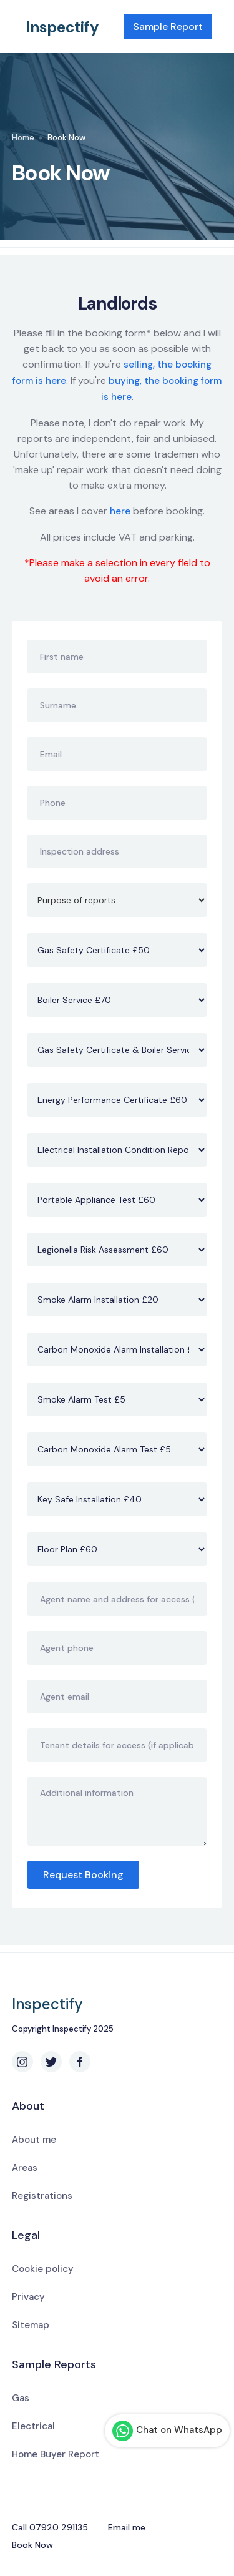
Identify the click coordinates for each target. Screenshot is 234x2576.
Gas (20, 2398)
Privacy (28, 2297)
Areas (24, 2168)
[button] (217, 27)
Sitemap (30, 2325)
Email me (126, 2527)
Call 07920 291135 (50, 2527)
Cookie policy (43, 2269)
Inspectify (62, 27)
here (120, 511)
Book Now (32, 2544)
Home (23, 137)
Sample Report (168, 26)
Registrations (42, 2196)
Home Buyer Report (55, 2454)
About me (34, 2139)
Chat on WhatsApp (167, 2431)
